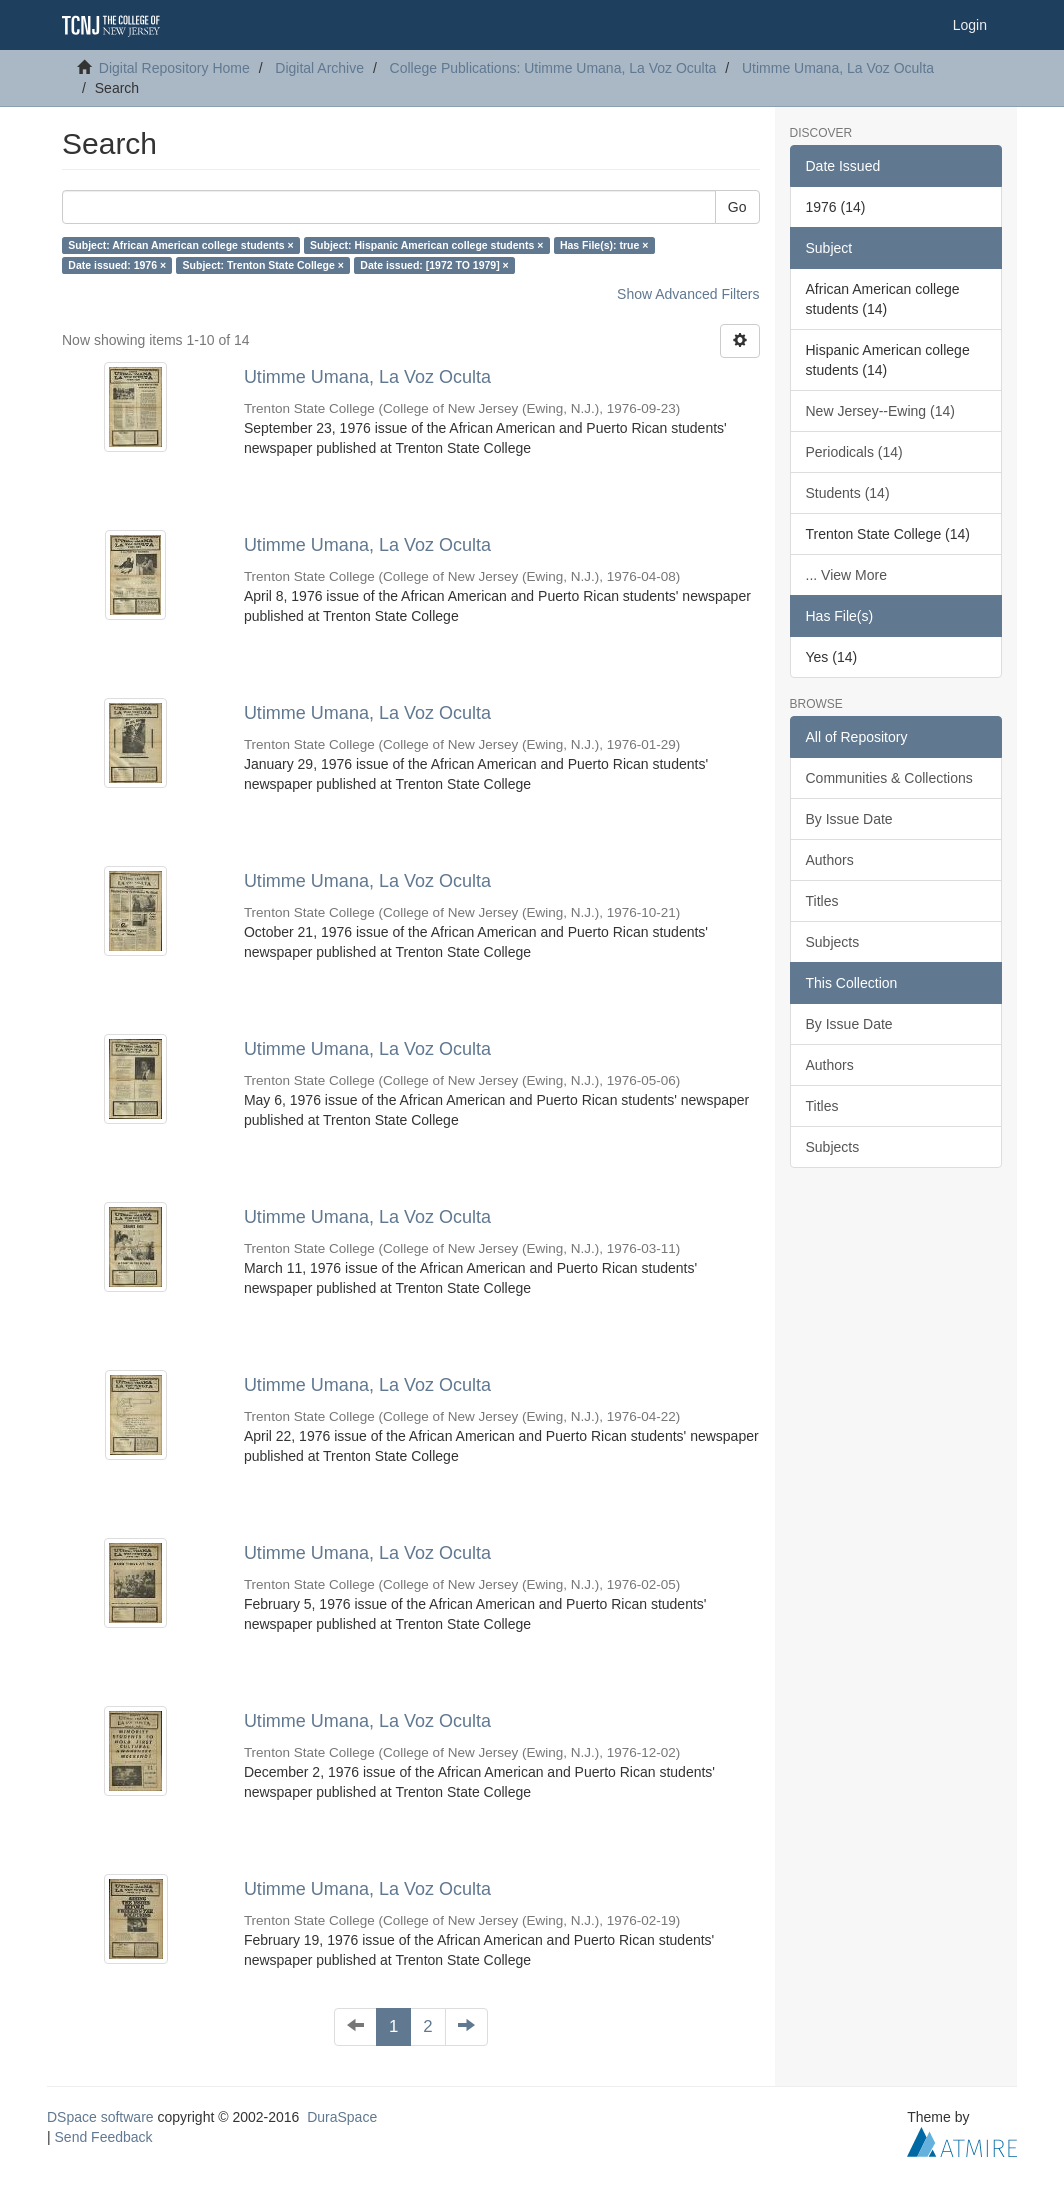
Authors (830, 860)
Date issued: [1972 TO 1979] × (434, 265)
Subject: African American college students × (180, 245)
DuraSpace (342, 2117)
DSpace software (100, 2117)
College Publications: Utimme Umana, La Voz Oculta (553, 68)
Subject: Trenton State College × (263, 265)
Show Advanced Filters (688, 294)
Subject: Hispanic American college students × (426, 245)
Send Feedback (104, 2137)
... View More (846, 575)
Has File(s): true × (604, 245)
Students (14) (848, 493)
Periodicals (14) (854, 452)
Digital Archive (319, 68)
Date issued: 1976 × (117, 265)
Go (737, 207)
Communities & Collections (889, 778)
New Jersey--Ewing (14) (880, 411)
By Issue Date (849, 819)
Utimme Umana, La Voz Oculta (838, 68)
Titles (822, 901)
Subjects (833, 942)
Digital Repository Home (174, 68)
